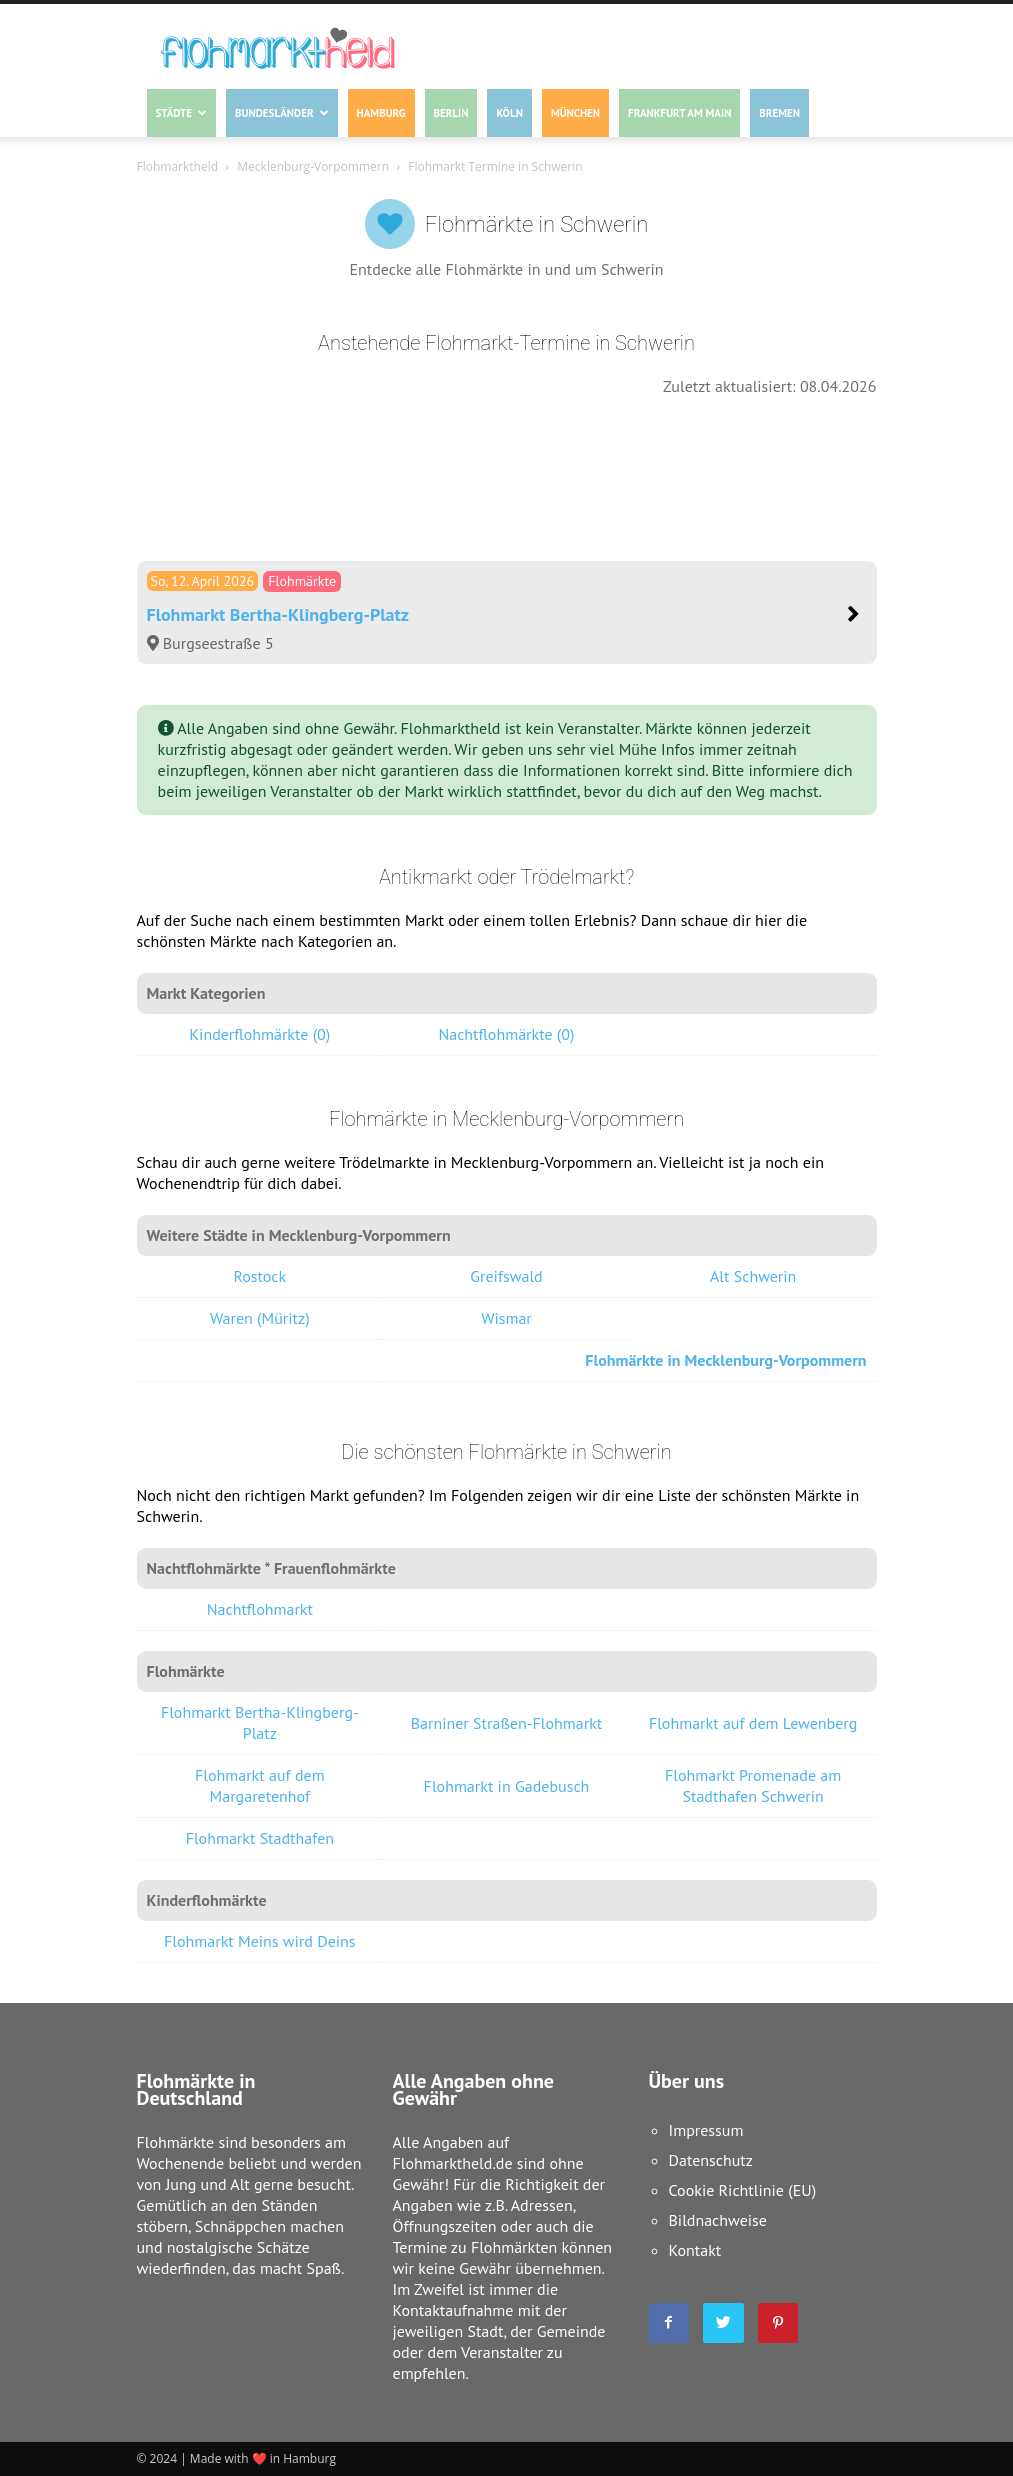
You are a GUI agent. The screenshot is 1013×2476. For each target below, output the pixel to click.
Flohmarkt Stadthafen (260, 1838)
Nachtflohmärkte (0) (506, 1034)
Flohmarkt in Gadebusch (507, 1786)
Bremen (779, 113)
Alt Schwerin (753, 1276)
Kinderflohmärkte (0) (259, 1034)
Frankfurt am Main (679, 113)
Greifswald (506, 1276)
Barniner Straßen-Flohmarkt (507, 1723)
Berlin (451, 113)
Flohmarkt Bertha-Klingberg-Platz (260, 1722)
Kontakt (695, 2250)
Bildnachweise (718, 2220)
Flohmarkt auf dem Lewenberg (753, 1723)
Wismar (506, 1318)
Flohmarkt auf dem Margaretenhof (260, 1785)
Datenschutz (711, 2160)
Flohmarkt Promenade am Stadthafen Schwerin (753, 1785)
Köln (509, 113)
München (575, 113)
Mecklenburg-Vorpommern (313, 166)
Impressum (706, 2130)
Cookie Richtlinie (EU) (743, 2190)
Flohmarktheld (178, 166)
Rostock (259, 1276)
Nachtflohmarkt (260, 1609)
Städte (182, 113)
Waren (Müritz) (260, 1318)
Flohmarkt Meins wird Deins (260, 1941)
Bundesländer (281, 113)
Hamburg (381, 113)
